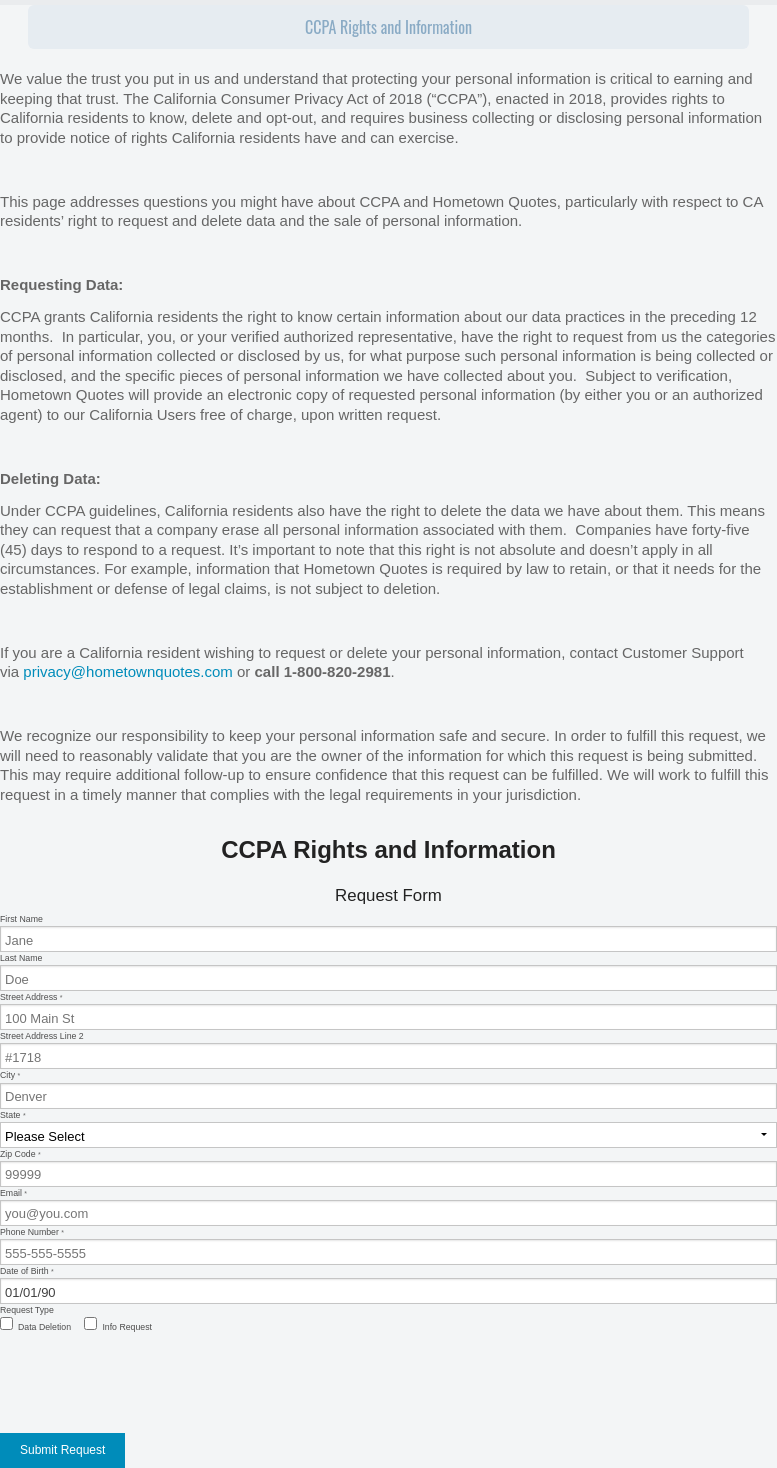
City (388, 1089)
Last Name (388, 972)
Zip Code (388, 1168)
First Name (388, 933)
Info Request (127, 1327)
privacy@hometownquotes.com (128, 671)
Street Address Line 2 (388, 1050)
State (388, 1129)
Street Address (388, 1011)
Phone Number (388, 1246)
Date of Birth (388, 1285)
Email (388, 1207)
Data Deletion (44, 1327)
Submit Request (62, 1450)
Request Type (27, 1310)
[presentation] (152, 1379)
